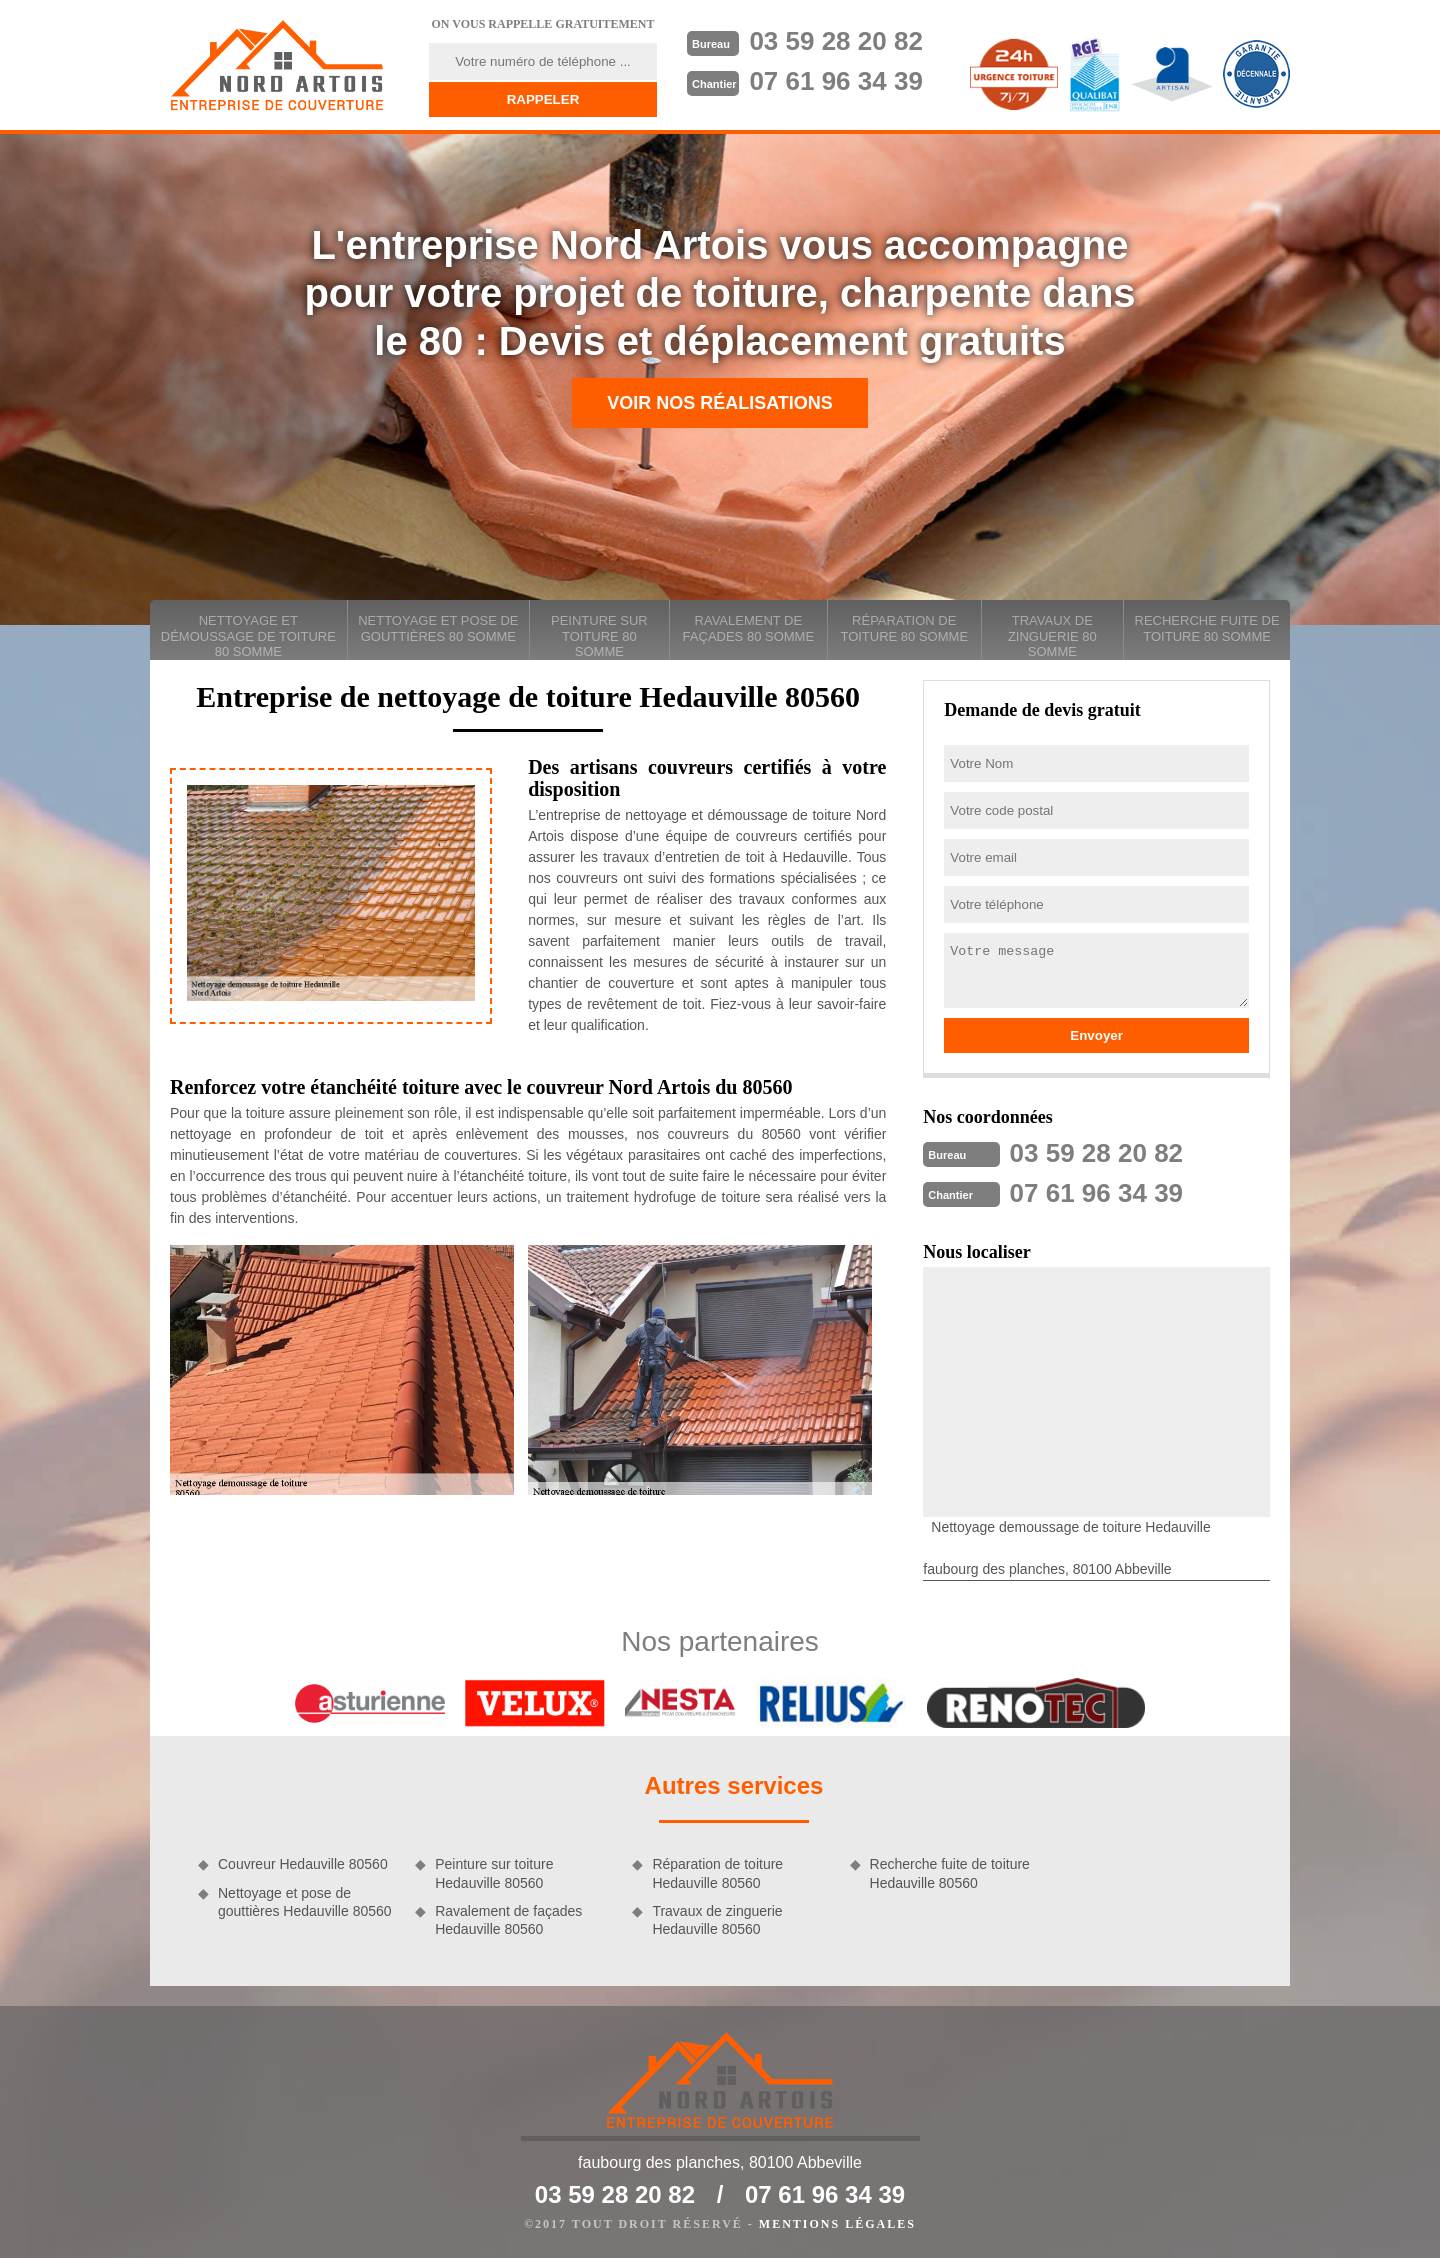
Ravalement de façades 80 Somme (748, 628)
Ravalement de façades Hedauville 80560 (508, 1920)
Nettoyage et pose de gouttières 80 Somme (438, 628)
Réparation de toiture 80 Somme (904, 628)
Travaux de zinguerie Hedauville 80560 (717, 1920)
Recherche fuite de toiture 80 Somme (1207, 628)
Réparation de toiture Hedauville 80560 (717, 1873)
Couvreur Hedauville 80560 (303, 1864)
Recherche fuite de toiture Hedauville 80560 (950, 1873)
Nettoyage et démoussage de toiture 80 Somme (248, 636)
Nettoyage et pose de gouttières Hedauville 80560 (305, 1902)
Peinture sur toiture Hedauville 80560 (494, 1873)
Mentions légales (837, 2224)
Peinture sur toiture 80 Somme (599, 636)
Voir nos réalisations (720, 403)
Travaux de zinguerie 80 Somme (1052, 636)
